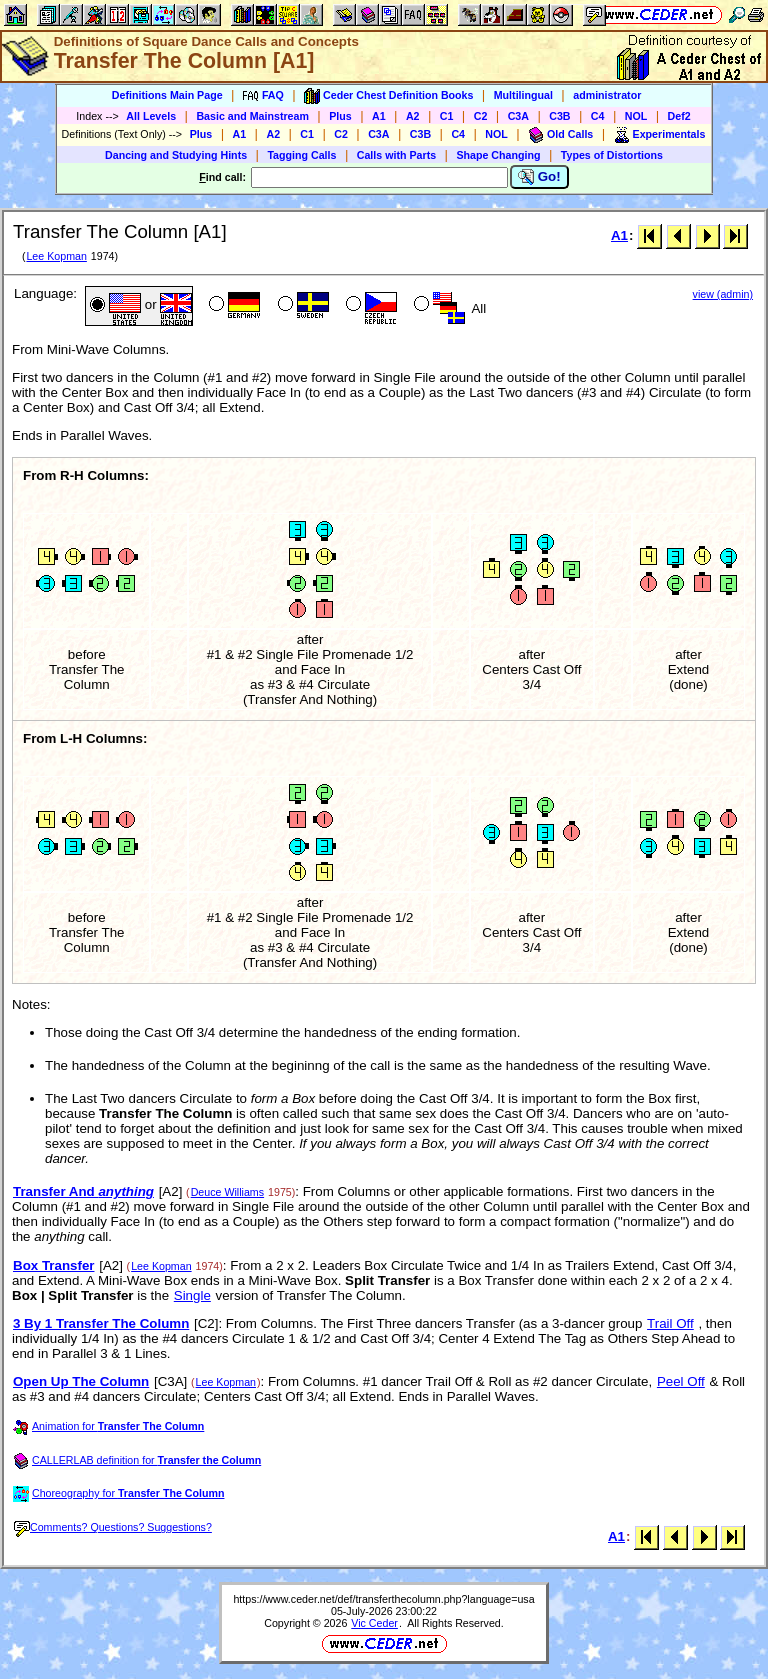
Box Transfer (53, 1265)
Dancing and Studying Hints (176, 155)
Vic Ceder (374, 1623)
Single (192, 1295)
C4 (598, 116)
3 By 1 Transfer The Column (101, 1323)
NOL (636, 116)
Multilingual (523, 95)
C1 (447, 116)
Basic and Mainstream (252, 116)
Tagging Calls (301, 155)
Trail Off (670, 1323)
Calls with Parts (396, 155)
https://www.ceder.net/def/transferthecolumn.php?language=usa (383, 1599)
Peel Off (681, 1381)
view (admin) (723, 294)
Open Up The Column (81, 1381)
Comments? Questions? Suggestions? (113, 1527)
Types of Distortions (612, 155)
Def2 (679, 116)
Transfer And (83, 1191)
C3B (559, 116)
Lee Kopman (56, 256)
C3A (518, 116)
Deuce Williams (227, 1192)
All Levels (151, 116)
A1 (379, 116)
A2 (413, 116)
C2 (481, 116)
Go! (539, 177)
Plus (340, 116)
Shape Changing (498, 155)
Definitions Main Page (167, 95)
